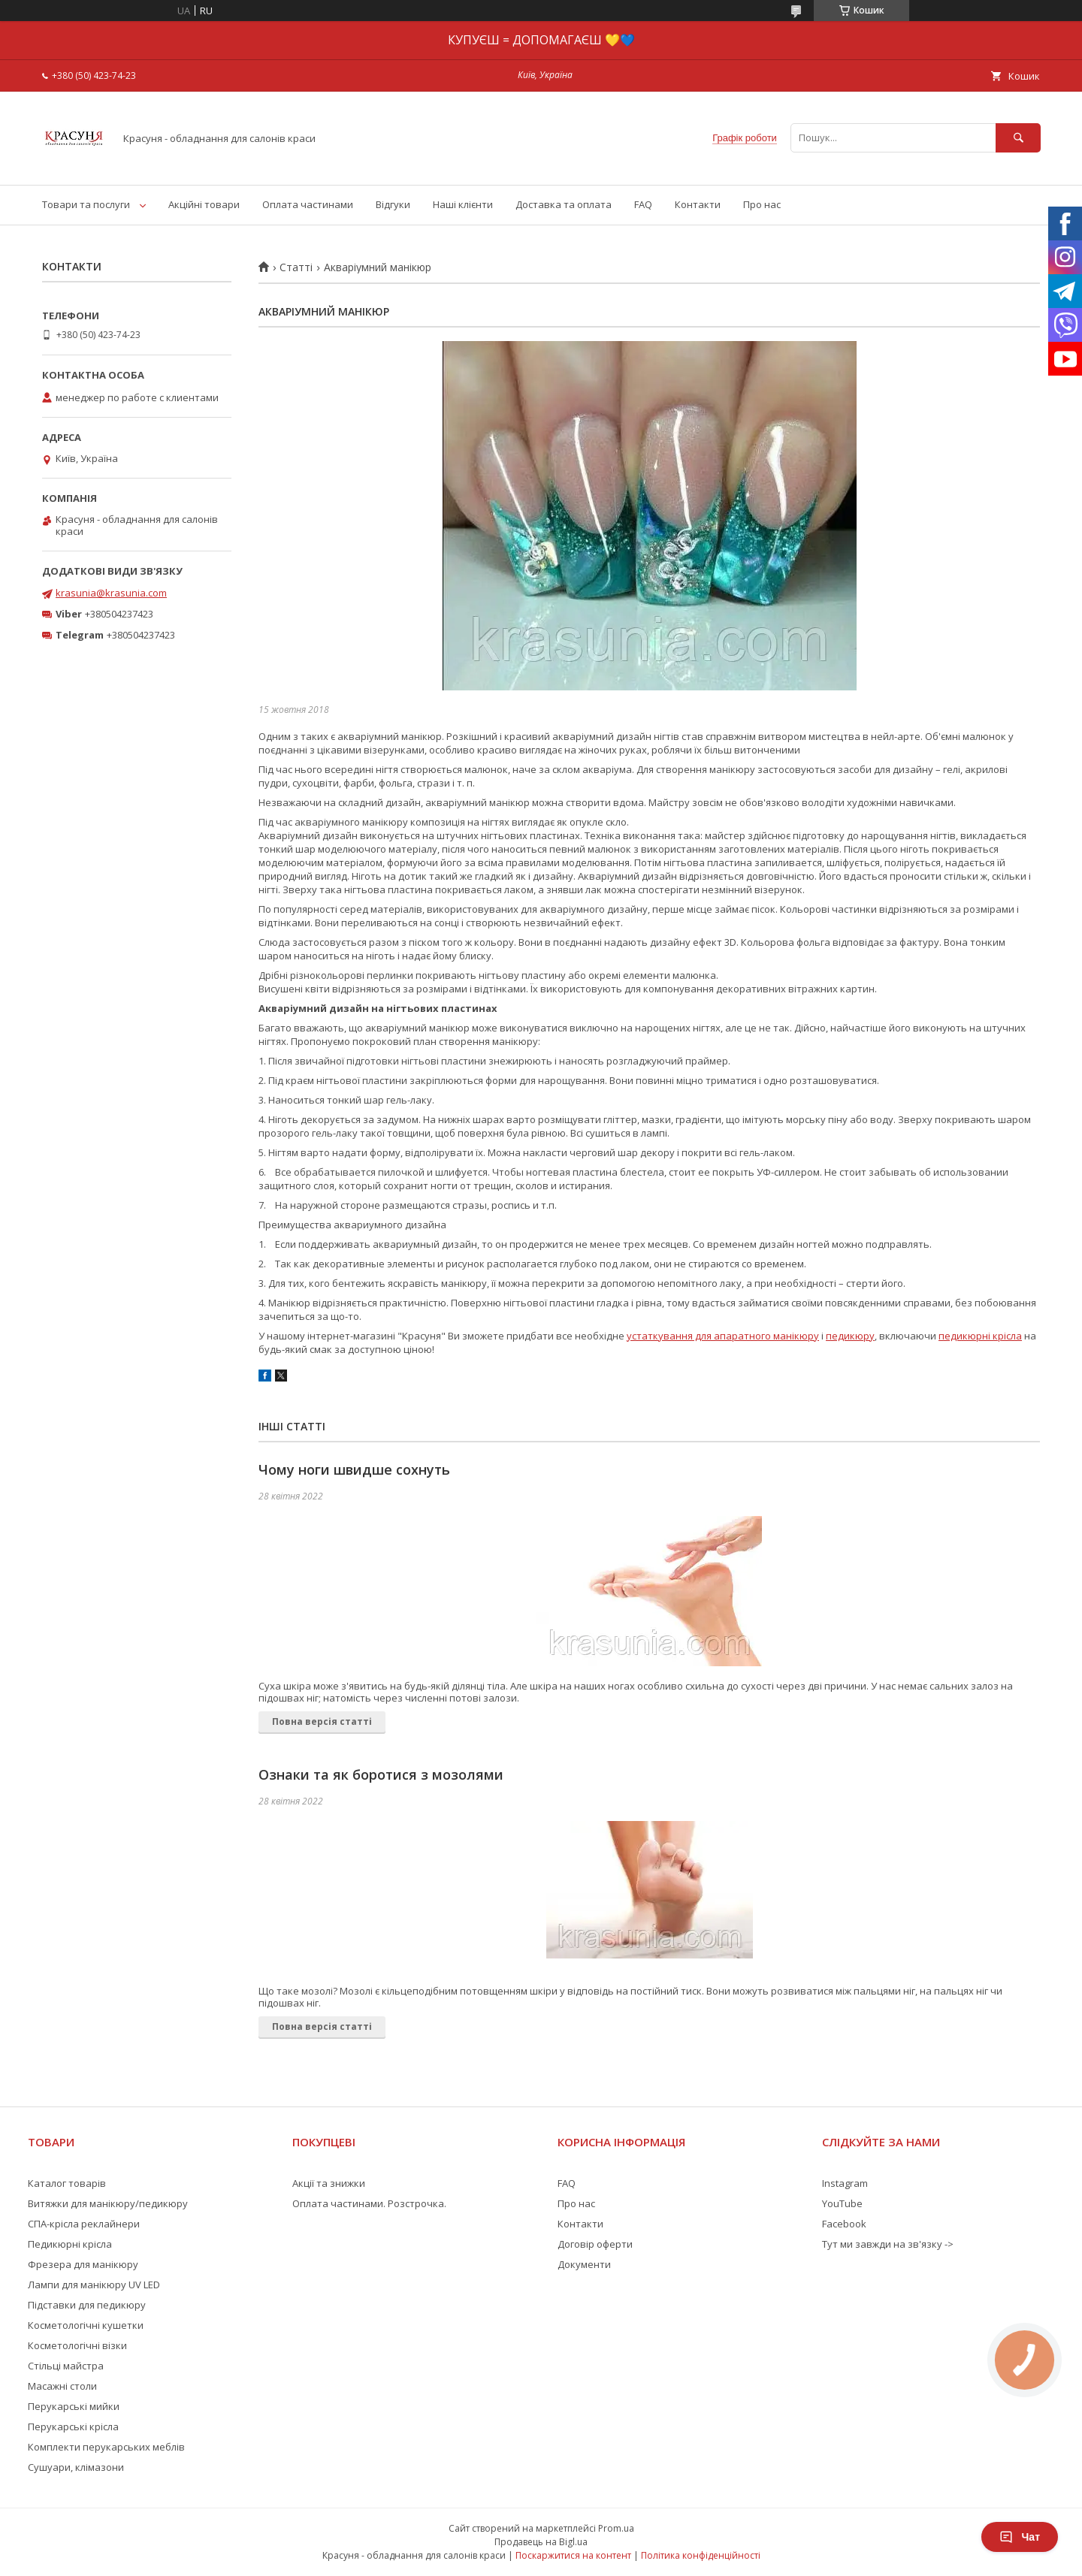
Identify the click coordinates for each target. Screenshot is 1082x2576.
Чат (1019, 2537)
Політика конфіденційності (700, 2555)
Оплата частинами (307, 204)
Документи (584, 2264)
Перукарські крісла (73, 2426)
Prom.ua (616, 2528)
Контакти (698, 204)
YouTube (842, 2203)
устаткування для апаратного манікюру (723, 1335)
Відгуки (393, 204)
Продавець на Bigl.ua (541, 2541)
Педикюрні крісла (70, 2244)
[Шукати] (1018, 138)
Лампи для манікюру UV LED (94, 2284)
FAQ (643, 204)
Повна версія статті (322, 1721)
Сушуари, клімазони (76, 2467)
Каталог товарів (67, 2183)
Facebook (844, 2223)
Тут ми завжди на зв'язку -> (888, 2244)
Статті (296, 267)
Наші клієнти (463, 204)
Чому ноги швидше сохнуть (354, 1469)
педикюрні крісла (980, 1335)
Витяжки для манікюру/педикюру (108, 2203)
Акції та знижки (328, 2183)
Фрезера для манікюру (83, 2264)
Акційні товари (204, 204)
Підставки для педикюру (87, 2305)
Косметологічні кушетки (86, 2325)
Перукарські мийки (73, 2406)
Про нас (762, 204)
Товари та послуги (86, 204)
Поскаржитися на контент (573, 2555)
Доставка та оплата (563, 204)
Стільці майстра (66, 2365)
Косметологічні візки (77, 2345)
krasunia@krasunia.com (111, 593)
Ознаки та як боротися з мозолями (380, 1774)
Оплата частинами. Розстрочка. (369, 2203)
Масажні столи (62, 2386)
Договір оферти (595, 2244)
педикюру (850, 1335)
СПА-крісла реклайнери (84, 2223)
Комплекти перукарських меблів (106, 2447)
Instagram (845, 2183)
